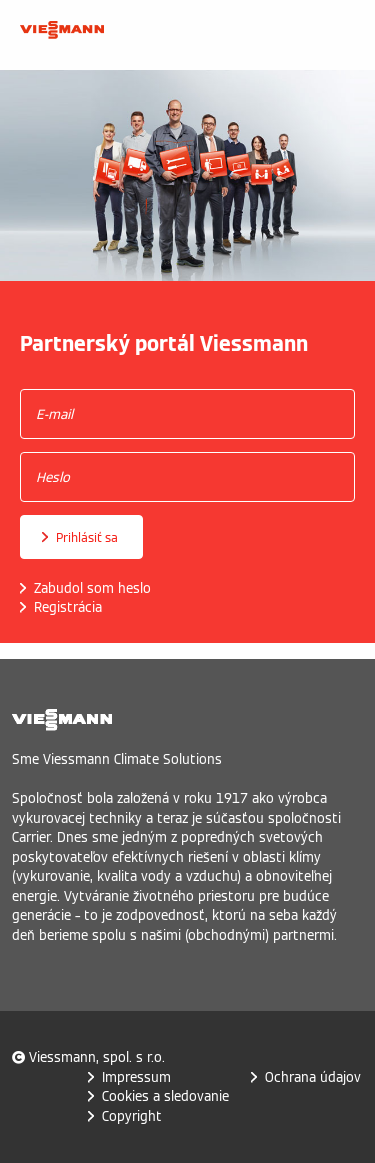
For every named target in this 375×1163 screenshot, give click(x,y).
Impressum (136, 1077)
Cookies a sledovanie (165, 1096)
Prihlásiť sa (87, 537)
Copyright (132, 1116)
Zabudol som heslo (92, 588)
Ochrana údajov (313, 1077)
